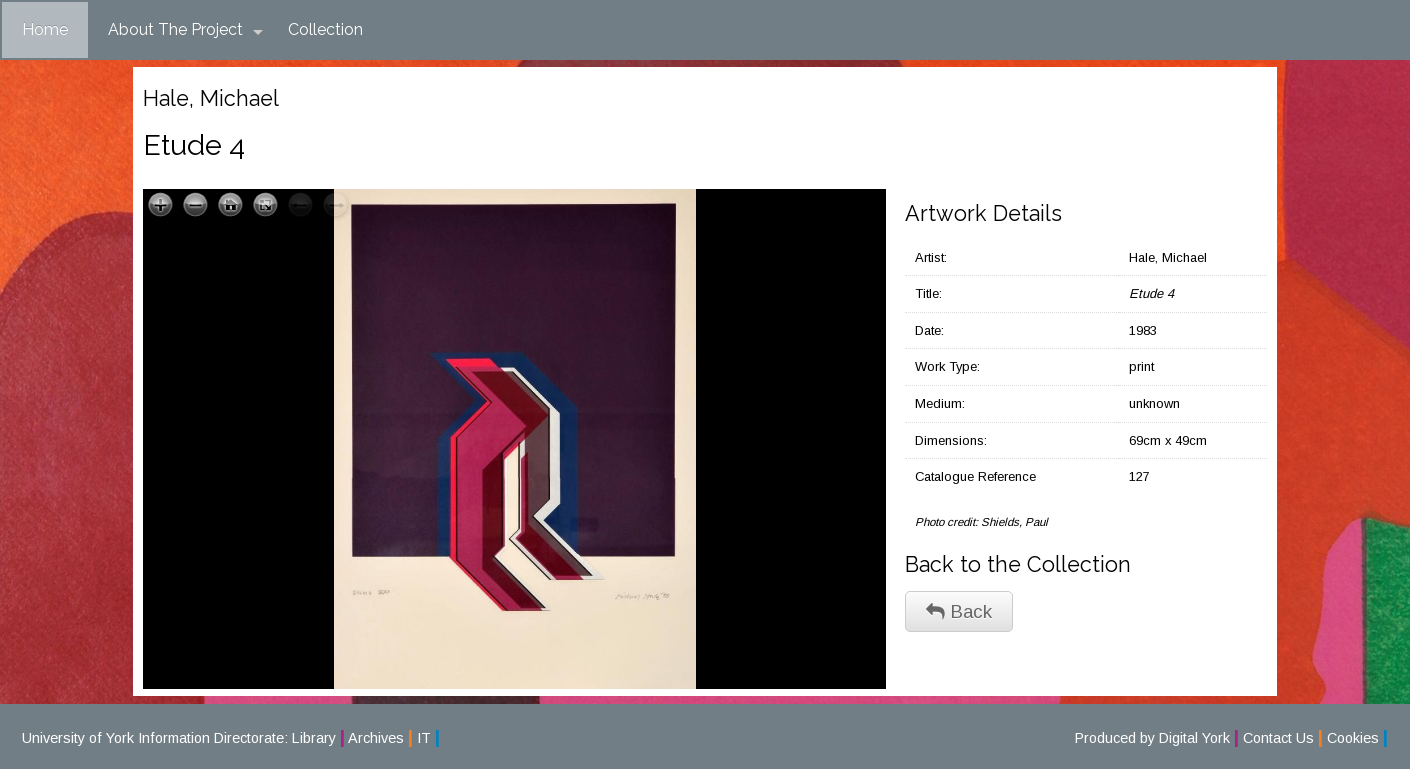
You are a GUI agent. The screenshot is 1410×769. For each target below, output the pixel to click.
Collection (325, 29)
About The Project (185, 30)
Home (45, 29)
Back (959, 611)
